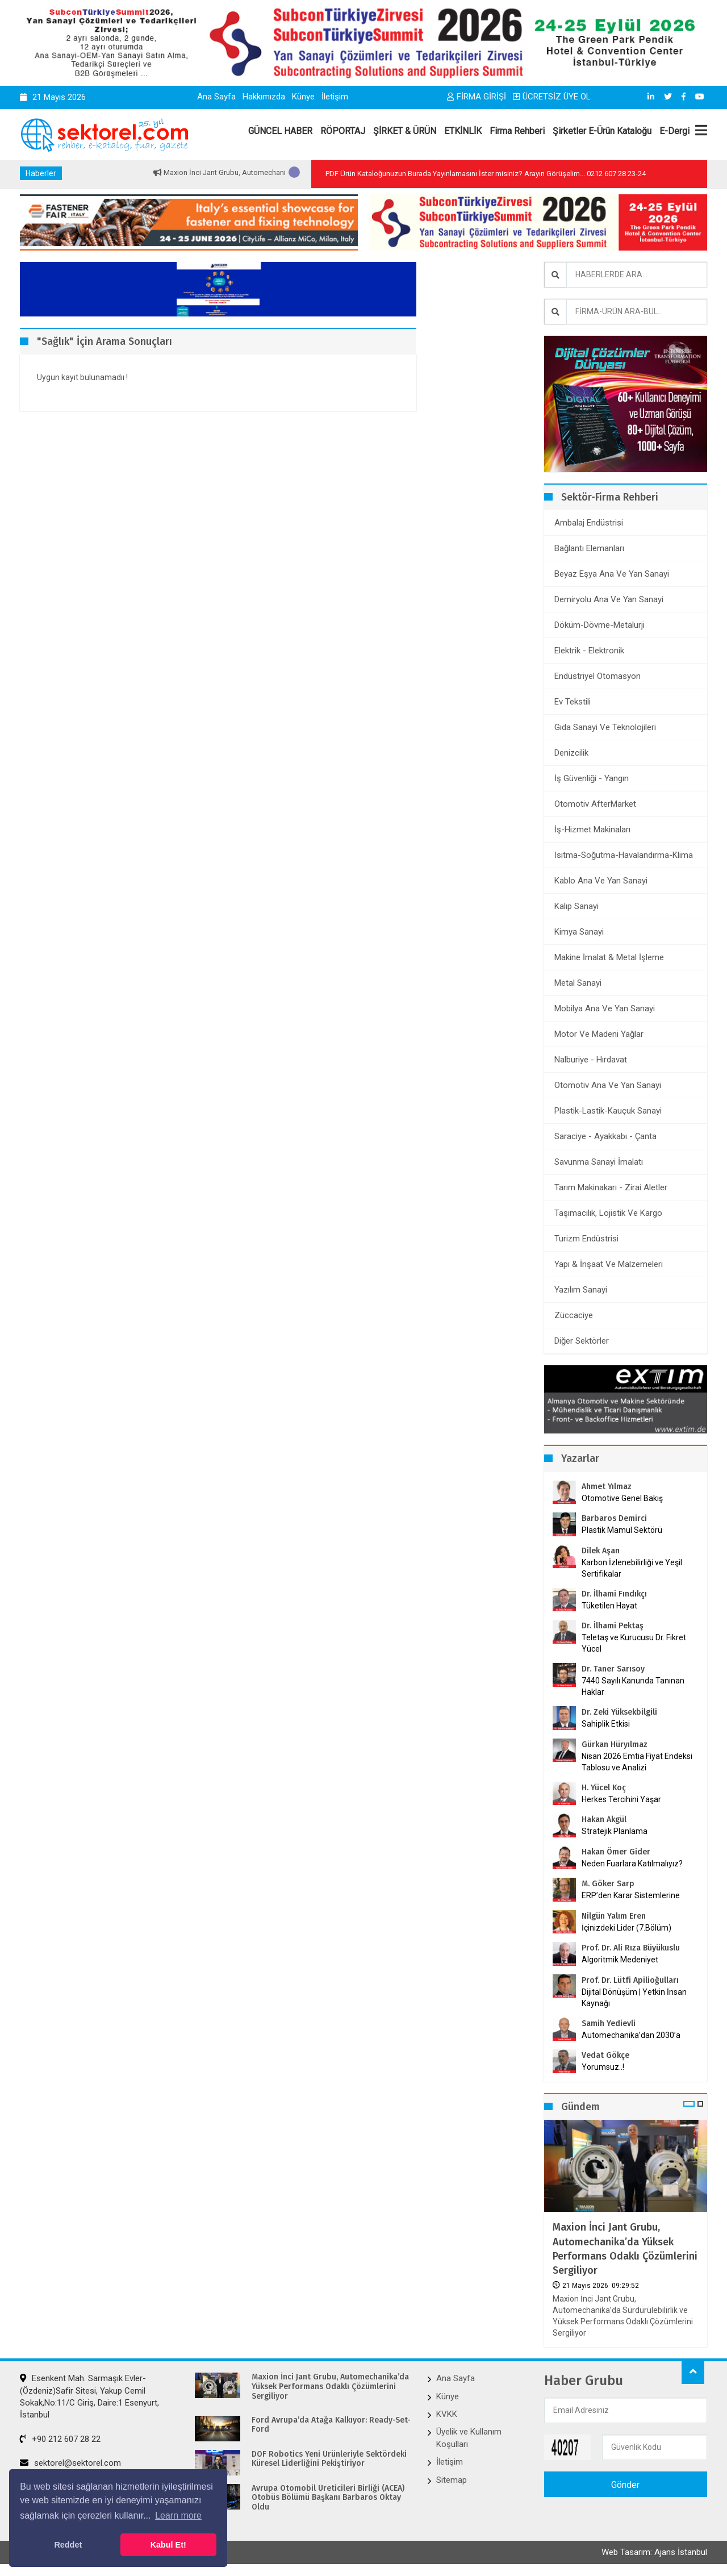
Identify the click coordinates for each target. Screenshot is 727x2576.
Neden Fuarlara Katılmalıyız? (632, 1863)
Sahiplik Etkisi (606, 1723)
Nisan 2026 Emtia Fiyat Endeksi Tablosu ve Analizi (637, 1762)
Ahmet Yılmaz (607, 1486)
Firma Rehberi (517, 131)
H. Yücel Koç (604, 1788)
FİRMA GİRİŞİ (476, 96)
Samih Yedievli (609, 2023)
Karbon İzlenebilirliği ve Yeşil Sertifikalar (632, 1568)
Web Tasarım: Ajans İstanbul (654, 2552)
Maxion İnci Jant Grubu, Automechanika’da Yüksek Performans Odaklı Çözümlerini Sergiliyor (625, 2249)
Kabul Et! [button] (168, 2544)
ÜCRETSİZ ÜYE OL (552, 96)
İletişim (334, 96)
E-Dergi (674, 131)
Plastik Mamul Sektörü (622, 1530)
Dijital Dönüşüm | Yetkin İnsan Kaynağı (634, 1997)
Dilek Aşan (601, 1551)
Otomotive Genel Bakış (622, 1498)
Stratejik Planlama (614, 1831)
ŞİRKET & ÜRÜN (404, 131)
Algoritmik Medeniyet (620, 1959)
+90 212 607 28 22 (60, 2439)
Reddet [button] (68, 2544)
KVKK (446, 2414)
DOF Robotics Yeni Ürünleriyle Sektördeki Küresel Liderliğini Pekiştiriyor (329, 2459)
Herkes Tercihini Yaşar (621, 1799)
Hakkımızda (264, 96)
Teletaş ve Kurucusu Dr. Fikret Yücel (634, 1643)
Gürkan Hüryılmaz (614, 1744)
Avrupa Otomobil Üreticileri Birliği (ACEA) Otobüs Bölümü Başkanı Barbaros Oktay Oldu (328, 2498)
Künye (303, 96)
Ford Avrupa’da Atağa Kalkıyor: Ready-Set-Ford (331, 2425)
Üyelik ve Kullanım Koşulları (469, 2438)
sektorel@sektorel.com (70, 2463)
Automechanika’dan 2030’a (631, 2035)
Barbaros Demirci (614, 1518)
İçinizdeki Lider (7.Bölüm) (626, 1927)
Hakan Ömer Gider (616, 1852)
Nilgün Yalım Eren (614, 1916)
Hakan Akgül (604, 1819)
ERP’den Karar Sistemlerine (631, 1895)
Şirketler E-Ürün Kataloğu (602, 131)
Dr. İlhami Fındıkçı (614, 1594)
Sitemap (451, 2480)
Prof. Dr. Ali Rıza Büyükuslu (631, 1948)
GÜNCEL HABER (280, 131)
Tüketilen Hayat (613, 1605)
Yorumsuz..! (603, 2066)
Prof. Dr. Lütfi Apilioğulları (630, 1980)
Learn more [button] (178, 2515)
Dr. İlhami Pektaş (613, 1626)
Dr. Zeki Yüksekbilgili (619, 1712)
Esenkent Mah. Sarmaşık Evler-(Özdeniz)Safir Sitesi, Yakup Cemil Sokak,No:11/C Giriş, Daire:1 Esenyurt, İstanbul (89, 2396)
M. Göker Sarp (608, 1884)
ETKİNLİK (463, 131)
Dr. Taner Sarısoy (613, 1669)
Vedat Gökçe (605, 2055)
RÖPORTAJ (342, 131)
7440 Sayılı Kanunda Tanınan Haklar (633, 1686)
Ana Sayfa (216, 96)
